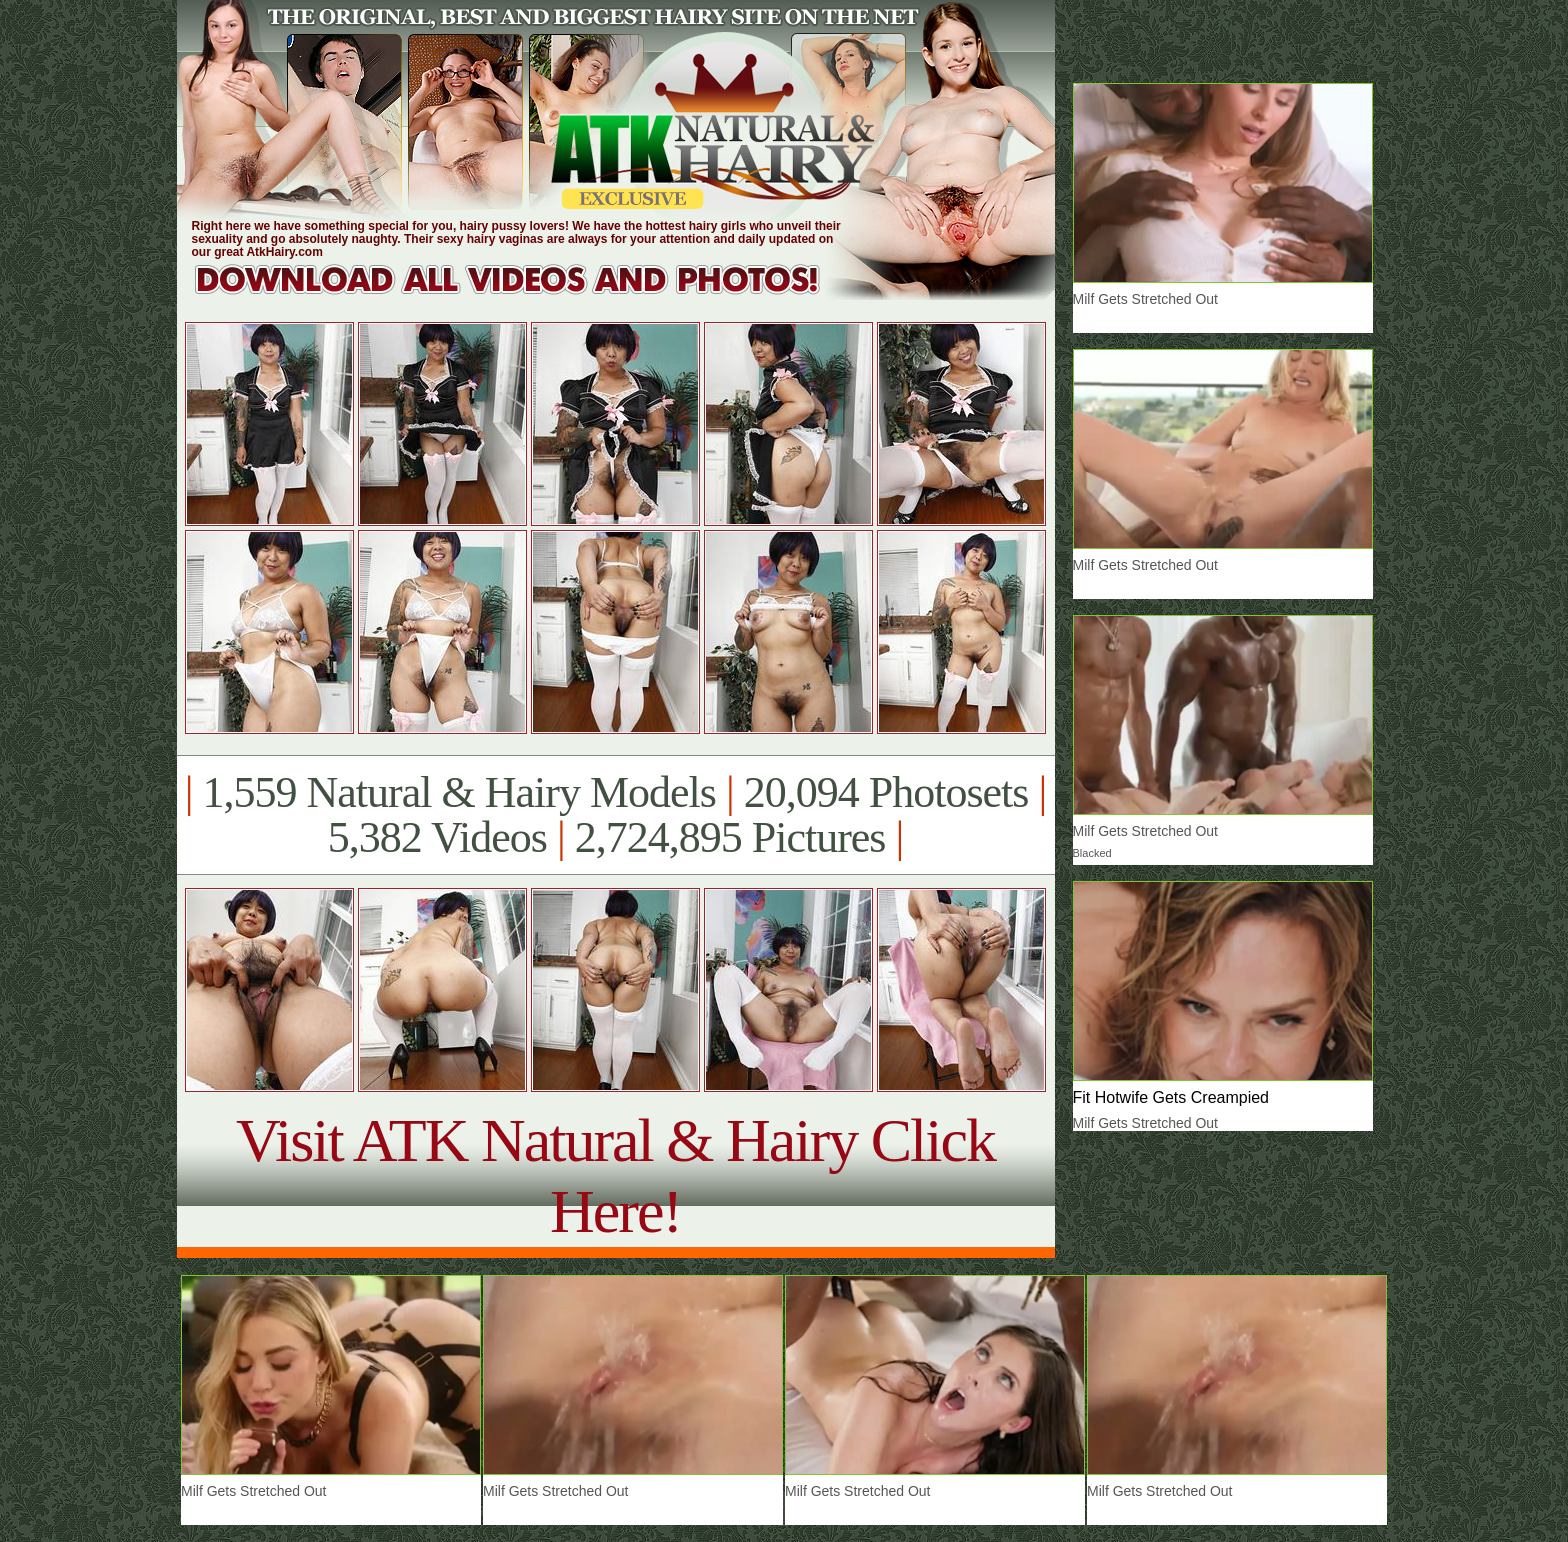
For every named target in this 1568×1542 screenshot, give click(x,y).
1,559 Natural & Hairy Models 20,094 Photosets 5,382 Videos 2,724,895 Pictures (615, 815)
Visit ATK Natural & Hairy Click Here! (615, 1175)
